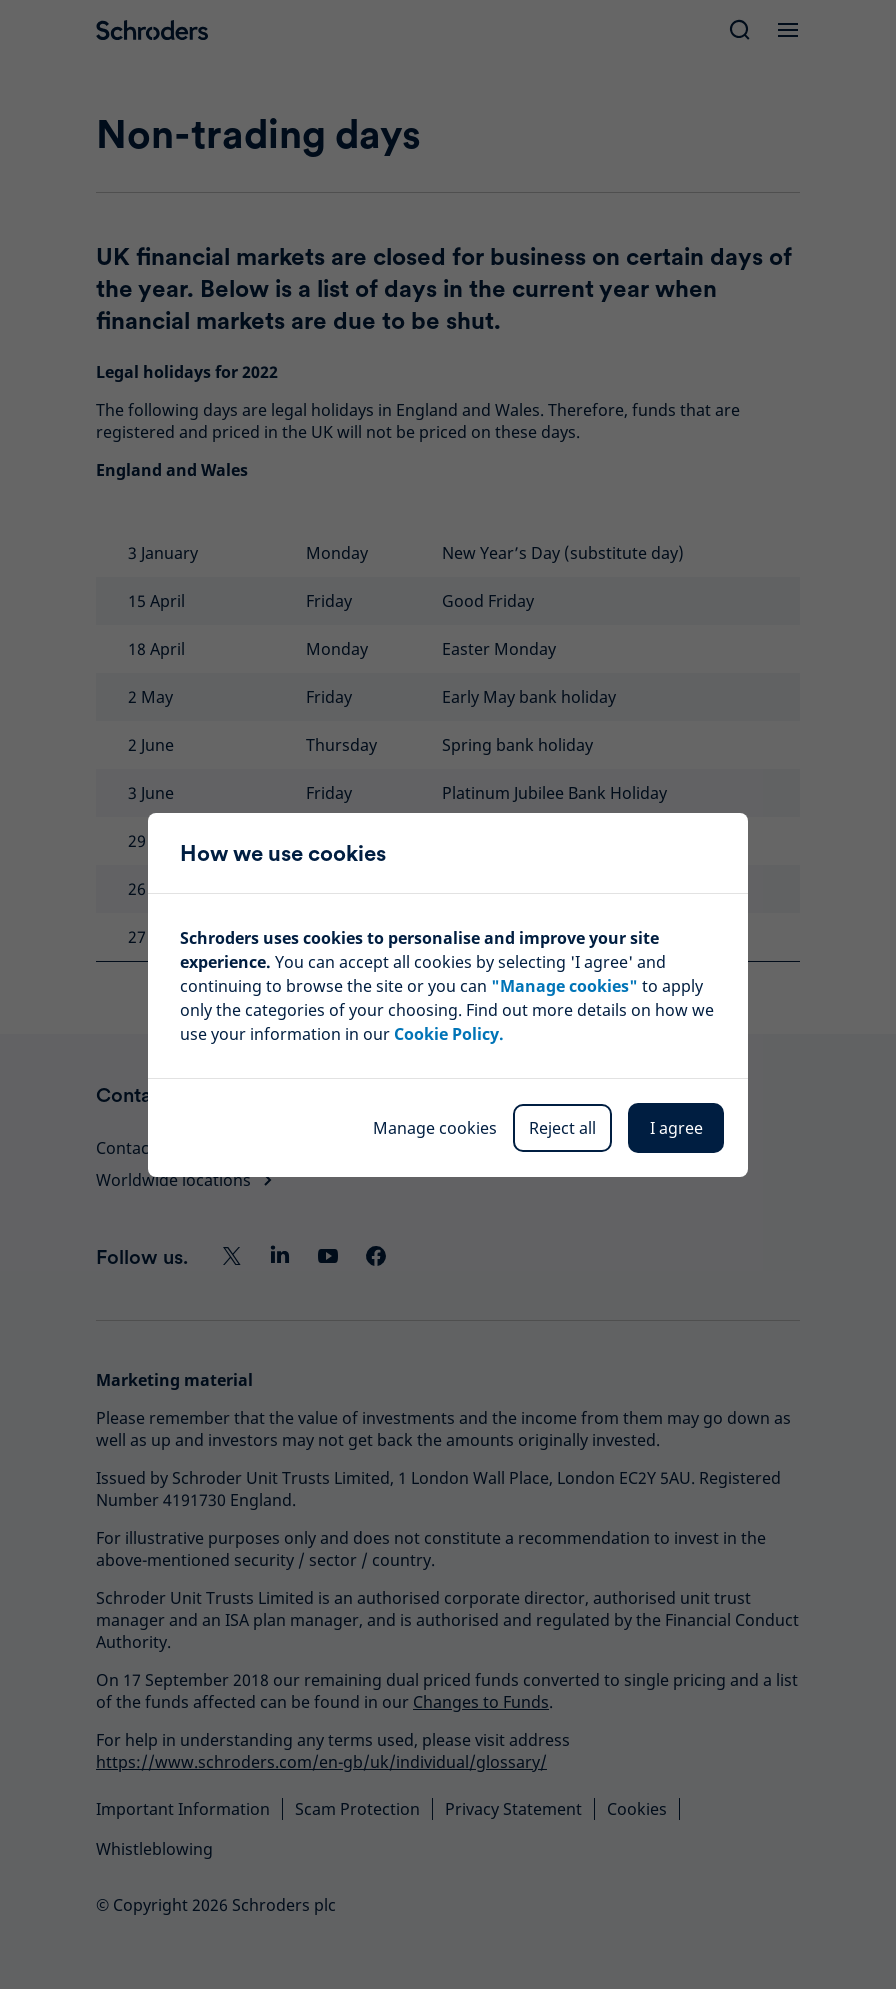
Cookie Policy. (449, 1034)
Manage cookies (435, 1128)
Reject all (562, 1128)
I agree (676, 1128)
